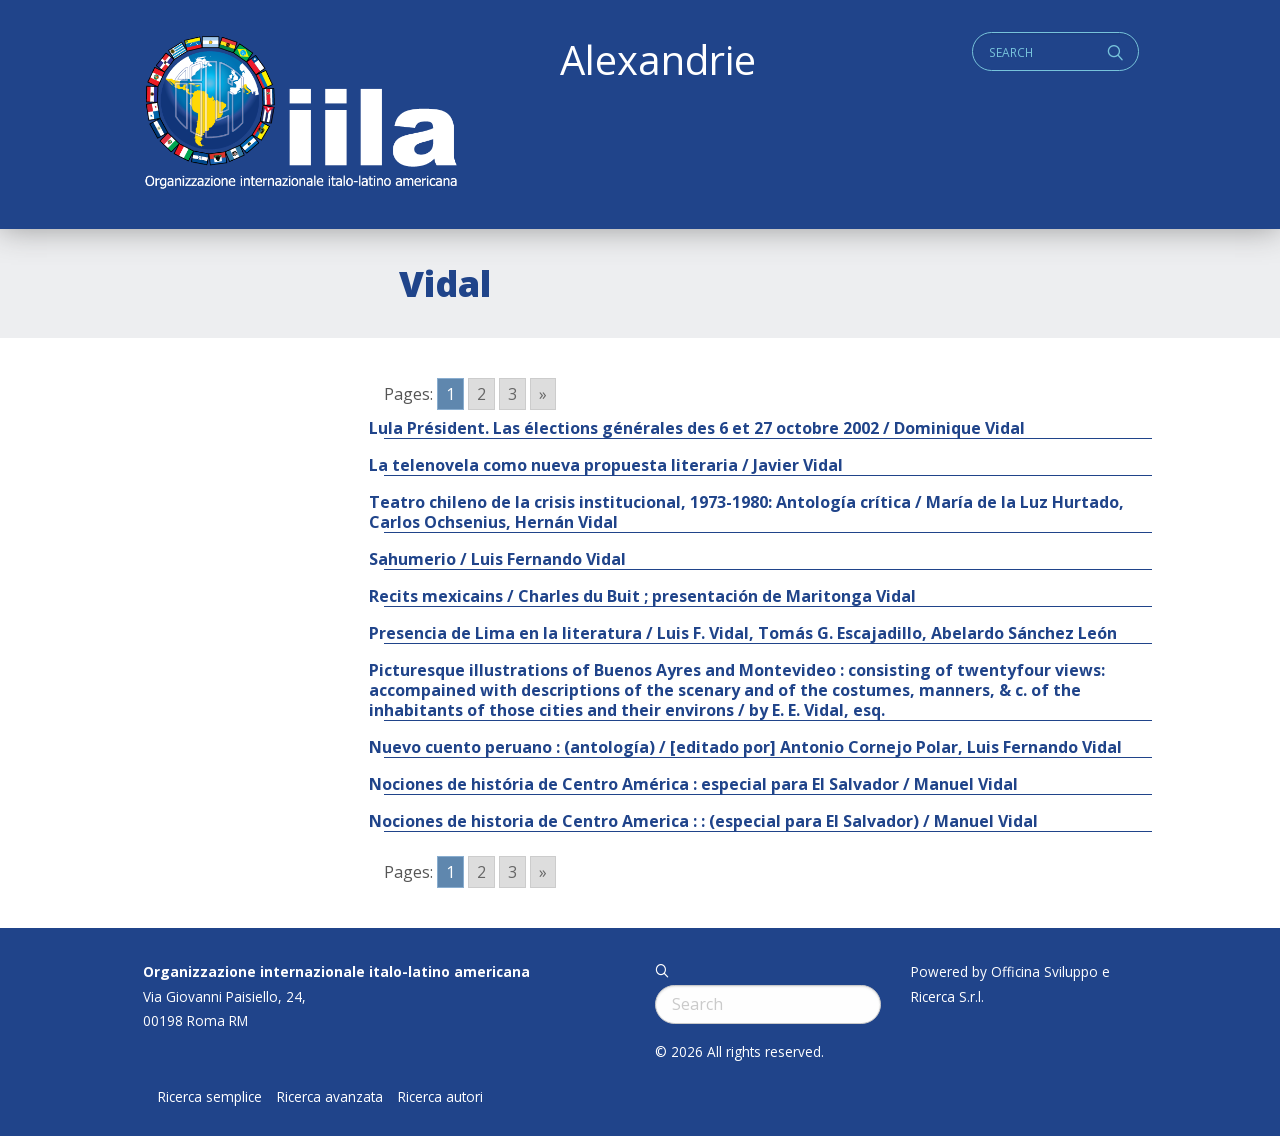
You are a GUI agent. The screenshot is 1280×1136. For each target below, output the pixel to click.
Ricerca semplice (210, 1097)
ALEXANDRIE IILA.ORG (300, 114)
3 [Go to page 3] (512, 394)
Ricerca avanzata (330, 1097)
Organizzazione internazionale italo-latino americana (336, 971)
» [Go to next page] (543, 394)
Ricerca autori (440, 1097)
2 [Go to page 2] (481, 394)
